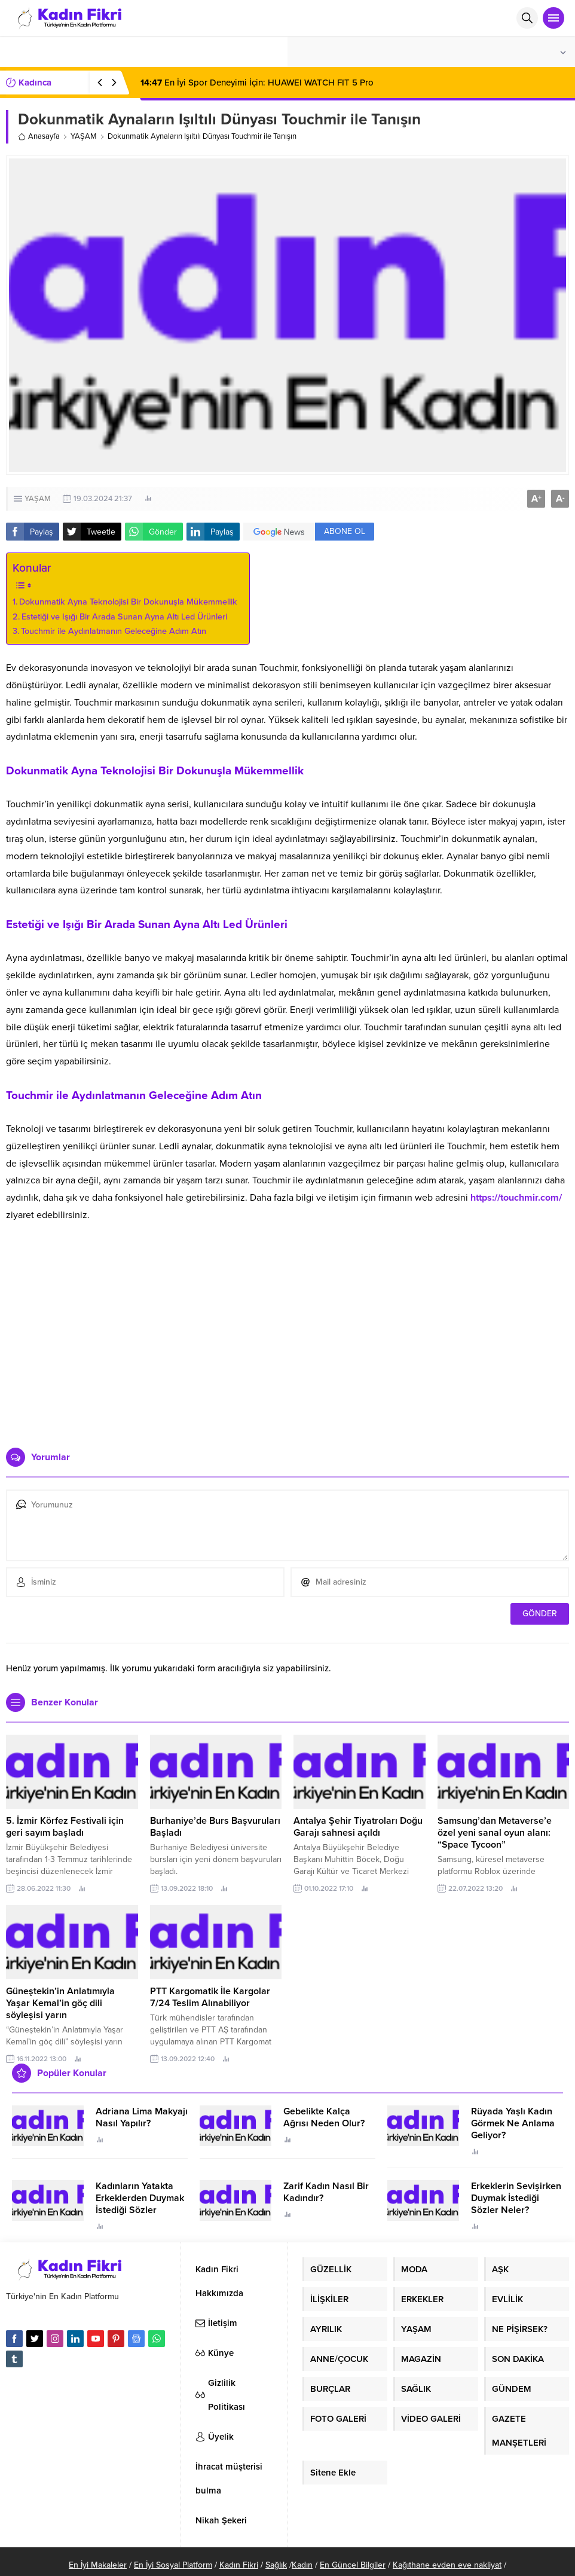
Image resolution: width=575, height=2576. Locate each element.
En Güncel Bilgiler (353, 2565)
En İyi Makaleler (98, 2565)
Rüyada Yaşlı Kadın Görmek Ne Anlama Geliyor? (513, 2123)
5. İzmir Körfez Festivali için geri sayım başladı (65, 1827)
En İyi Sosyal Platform (173, 2565)
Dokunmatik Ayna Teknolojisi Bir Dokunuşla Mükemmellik (128, 602)
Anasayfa (39, 136)
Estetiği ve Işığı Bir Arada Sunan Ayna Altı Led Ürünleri (124, 617)
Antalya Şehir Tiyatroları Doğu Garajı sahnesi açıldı (358, 1827)
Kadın (302, 2565)
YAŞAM (84, 136)
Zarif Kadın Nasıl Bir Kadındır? (326, 2192)
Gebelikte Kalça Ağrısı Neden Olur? (324, 2117)
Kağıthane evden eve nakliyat (447, 2565)
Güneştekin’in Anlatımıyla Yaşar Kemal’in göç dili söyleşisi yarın (60, 2003)
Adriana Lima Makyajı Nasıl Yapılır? (142, 2117)
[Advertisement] (287, 1346)
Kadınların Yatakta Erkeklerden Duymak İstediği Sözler (140, 2198)
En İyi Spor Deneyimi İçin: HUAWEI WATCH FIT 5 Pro (257, 82)
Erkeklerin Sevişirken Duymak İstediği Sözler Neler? (516, 2198)
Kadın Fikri (238, 2565)
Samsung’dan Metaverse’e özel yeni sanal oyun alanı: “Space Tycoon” (495, 1833)
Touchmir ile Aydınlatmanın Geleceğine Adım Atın (113, 631)
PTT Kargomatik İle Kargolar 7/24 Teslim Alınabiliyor (210, 1997)
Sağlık (276, 2565)
